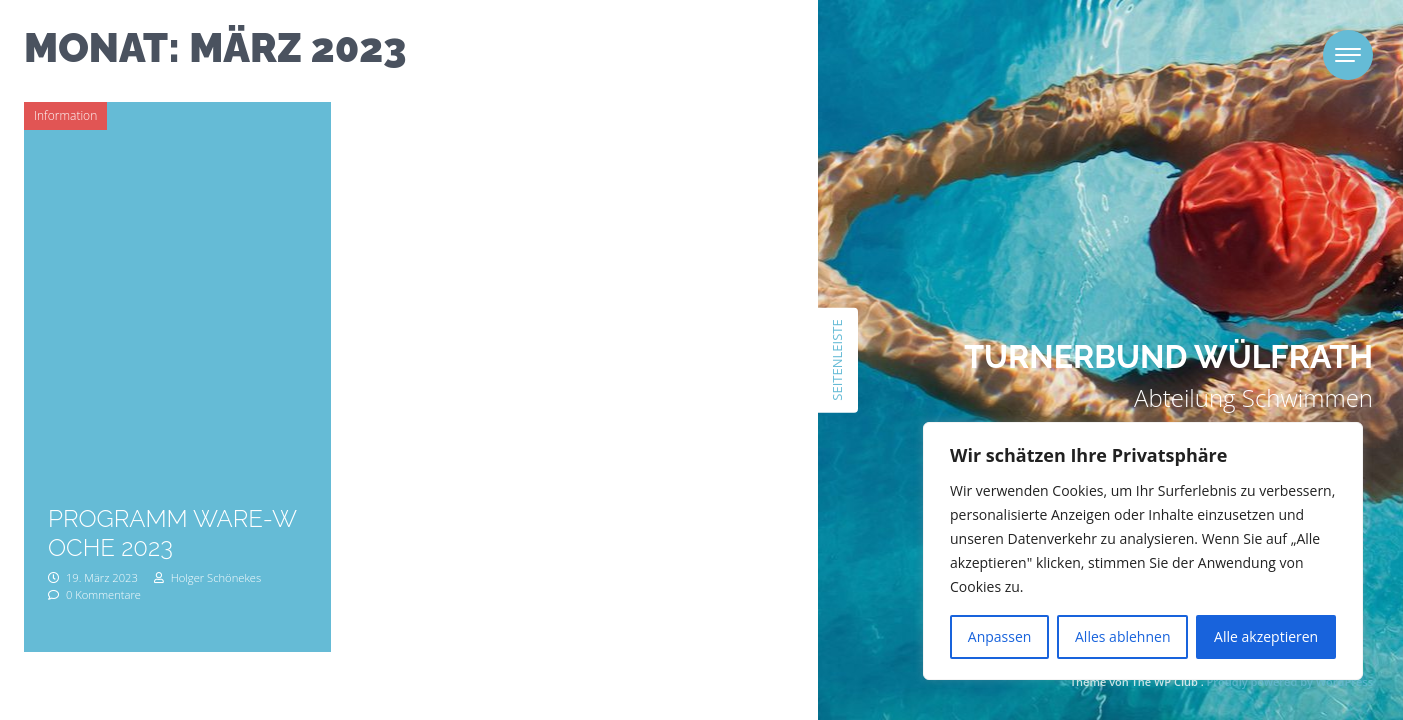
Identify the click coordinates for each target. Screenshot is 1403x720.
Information (65, 115)
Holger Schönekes (207, 577)
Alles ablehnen (1122, 636)
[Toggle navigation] (1348, 55)
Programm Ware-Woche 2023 (172, 533)
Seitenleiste (837, 359)
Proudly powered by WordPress (1290, 681)
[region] (1143, 551)
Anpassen (1000, 636)
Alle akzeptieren (1266, 636)
